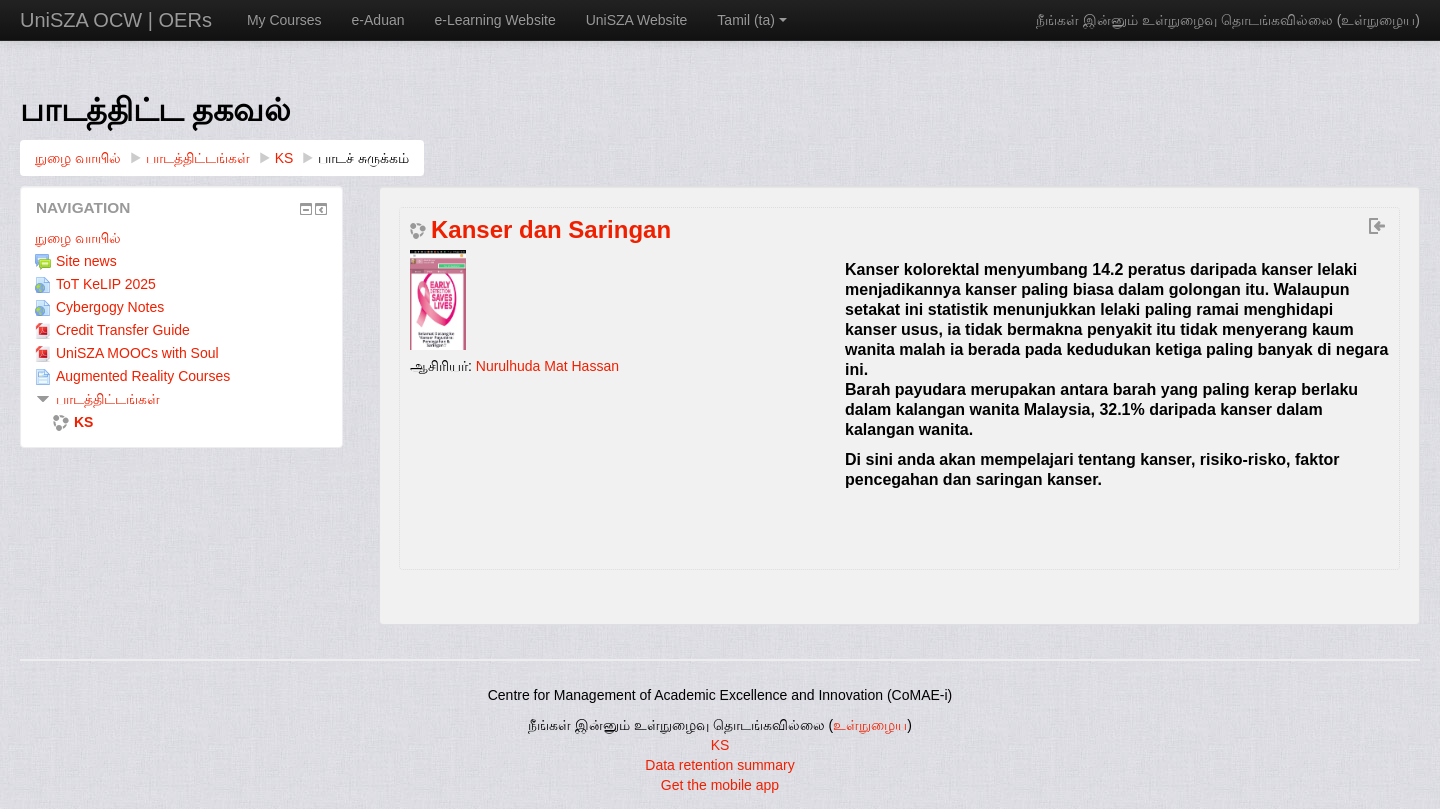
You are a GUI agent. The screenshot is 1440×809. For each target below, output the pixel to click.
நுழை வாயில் (78, 238)
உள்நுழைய (1378, 20)
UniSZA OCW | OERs (116, 20)
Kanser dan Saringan (551, 230)
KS (720, 745)
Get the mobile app (720, 785)
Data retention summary (719, 765)
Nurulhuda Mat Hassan (547, 366)
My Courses (284, 20)
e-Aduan (378, 20)
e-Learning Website (495, 20)
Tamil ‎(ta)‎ (752, 20)
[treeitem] (181, 238)
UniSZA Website (637, 20)
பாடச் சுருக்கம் (363, 158)
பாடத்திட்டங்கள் (108, 399)
